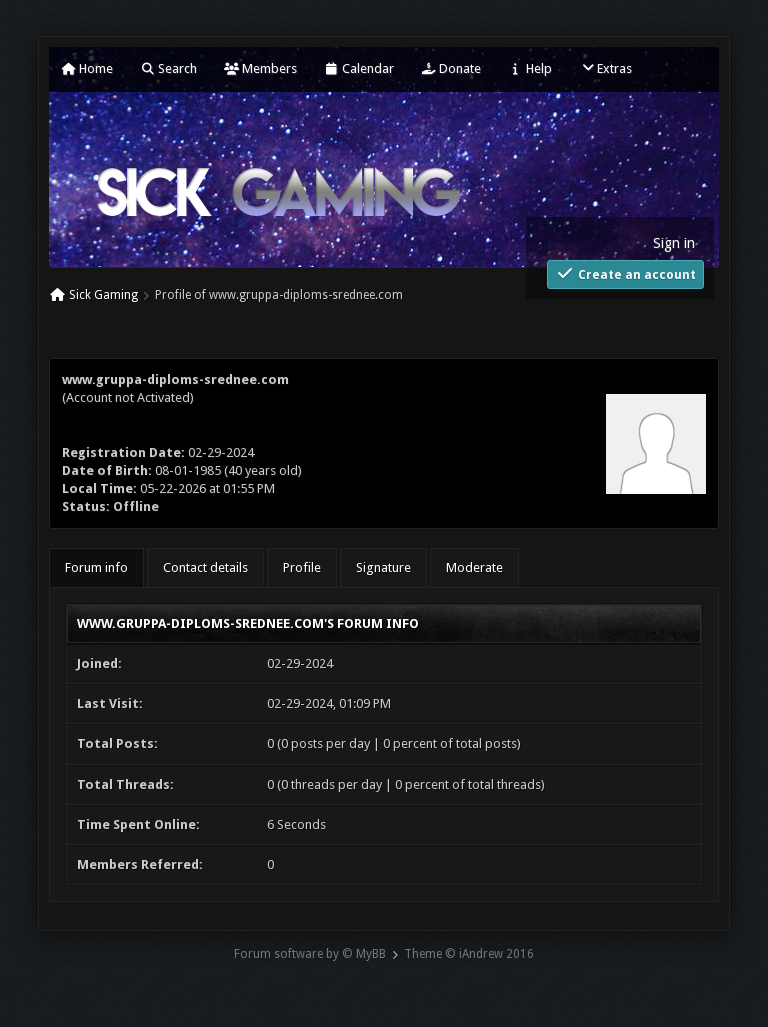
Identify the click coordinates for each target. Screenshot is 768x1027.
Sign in (674, 243)
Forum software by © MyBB (310, 954)
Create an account (625, 273)
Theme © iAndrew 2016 (469, 954)
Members (260, 68)
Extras (605, 68)
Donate (451, 68)
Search (168, 68)
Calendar (359, 68)
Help (530, 68)
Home (87, 68)
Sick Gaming (103, 295)
